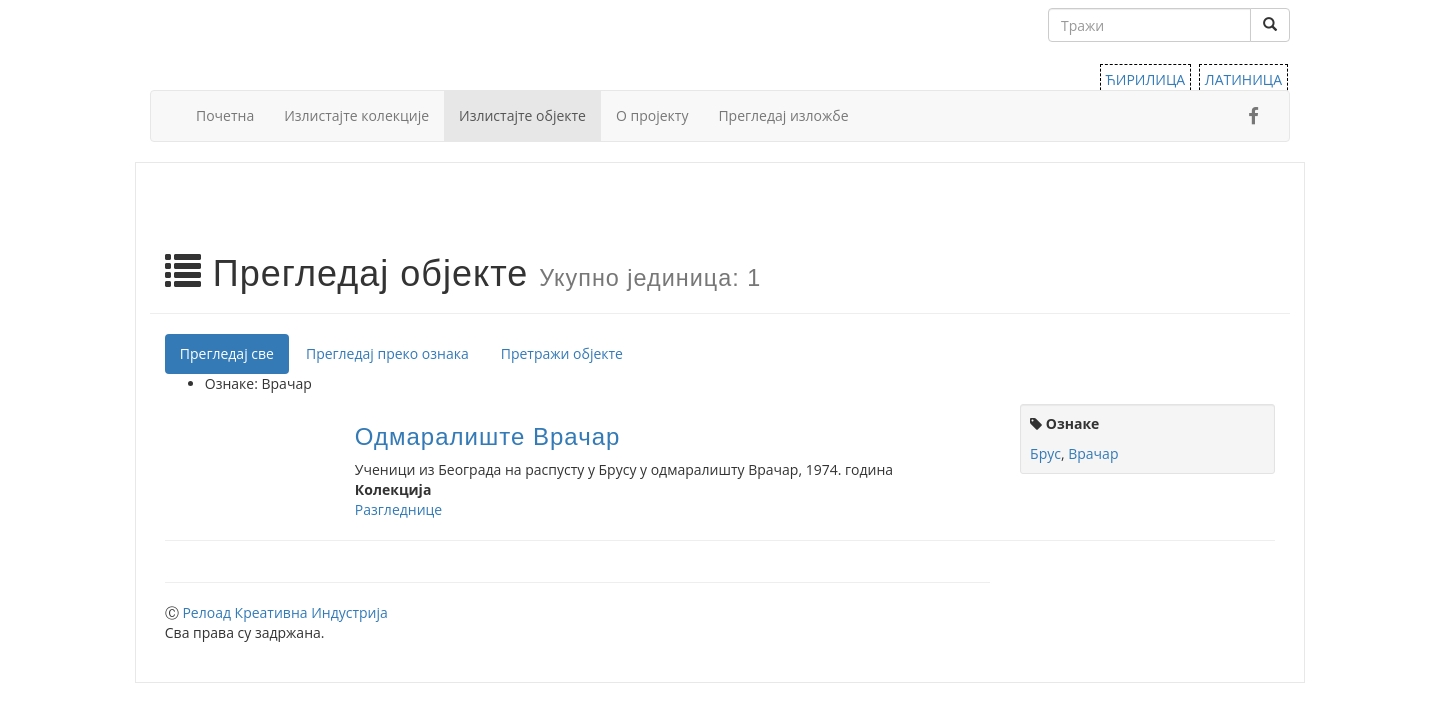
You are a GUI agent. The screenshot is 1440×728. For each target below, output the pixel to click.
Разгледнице (398, 509)
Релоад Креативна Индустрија (284, 612)
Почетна (225, 115)
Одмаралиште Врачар (487, 436)
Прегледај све (227, 353)
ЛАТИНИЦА (1243, 79)
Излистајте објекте (522, 115)
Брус (1045, 453)
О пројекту (652, 115)
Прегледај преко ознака (387, 353)
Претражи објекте (562, 353)
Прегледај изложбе (783, 115)
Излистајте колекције (356, 115)
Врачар (1093, 453)
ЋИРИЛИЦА (1146, 79)
